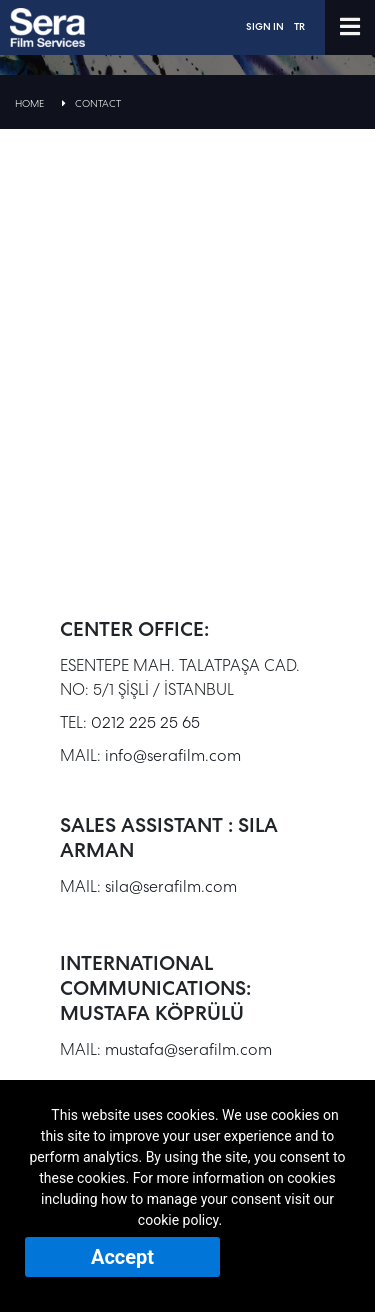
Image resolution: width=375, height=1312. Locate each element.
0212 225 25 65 (145, 722)
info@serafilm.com (173, 755)
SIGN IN (265, 26)
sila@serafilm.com (171, 886)
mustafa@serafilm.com (188, 1049)
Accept (122, 1257)
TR (299, 26)
